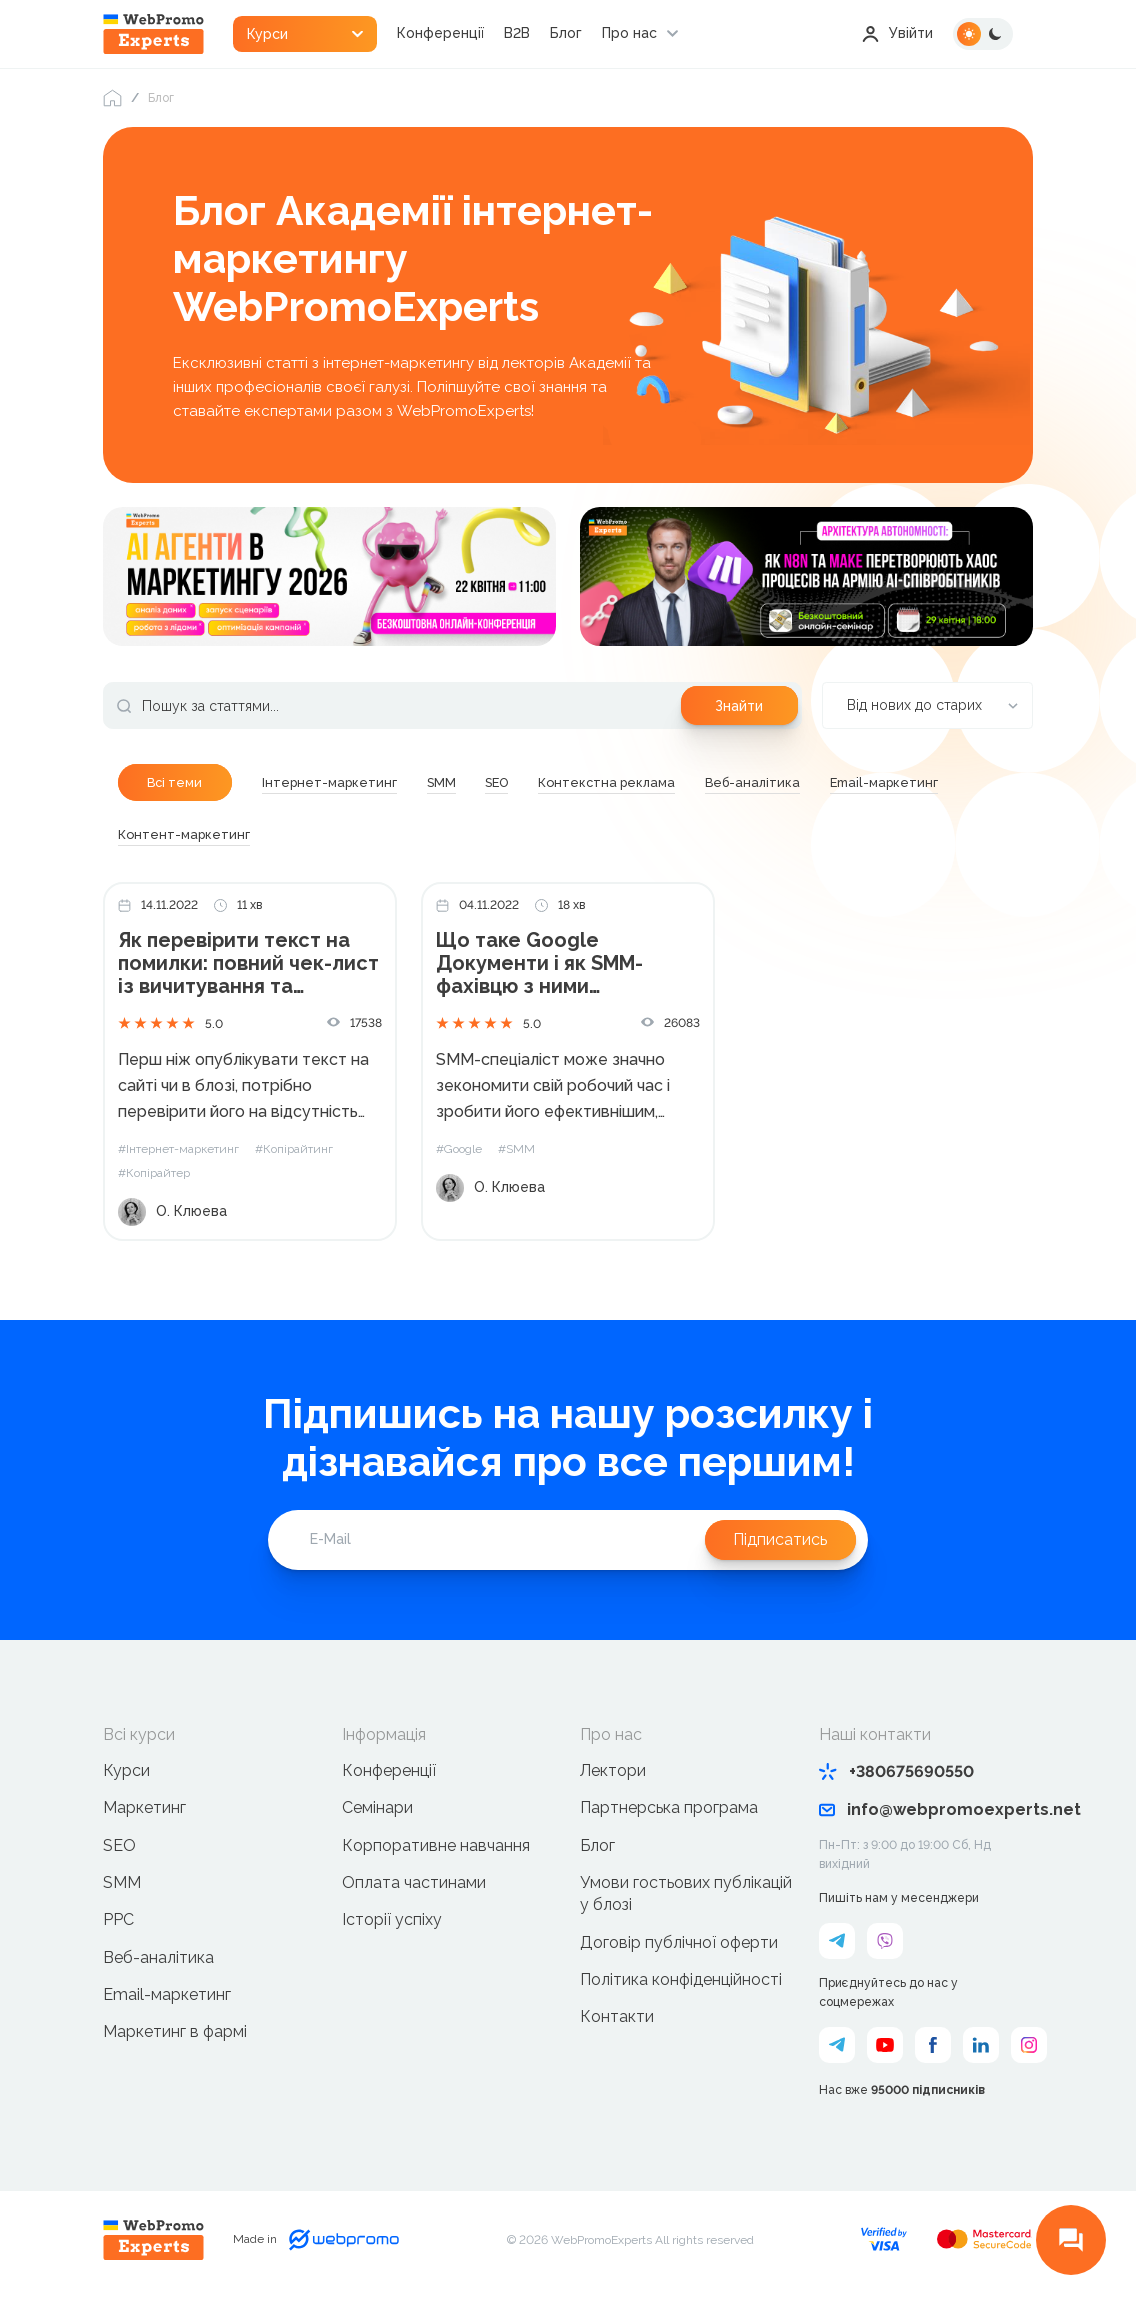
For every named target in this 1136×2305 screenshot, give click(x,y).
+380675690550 (896, 1772)
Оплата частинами (414, 1883)
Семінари (377, 1808)
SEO (119, 1845)
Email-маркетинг (167, 1995)
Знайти (739, 706)
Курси (126, 1771)
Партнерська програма (669, 1808)
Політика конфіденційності (681, 1980)
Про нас (631, 34)
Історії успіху (392, 1920)
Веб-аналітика (158, 1958)
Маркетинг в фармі (175, 2032)
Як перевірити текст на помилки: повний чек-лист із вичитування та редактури (249, 964)
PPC (118, 1920)
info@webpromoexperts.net (926, 1810)
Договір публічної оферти (679, 1943)
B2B (519, 34)
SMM (122, 1883)
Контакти (617, 2017)
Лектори (613, 1771)
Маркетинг (144, 1808)
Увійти (897, 34)
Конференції (442, 34)
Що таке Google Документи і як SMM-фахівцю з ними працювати (539, 964)
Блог (568, 34)
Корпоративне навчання (436, 1845)
